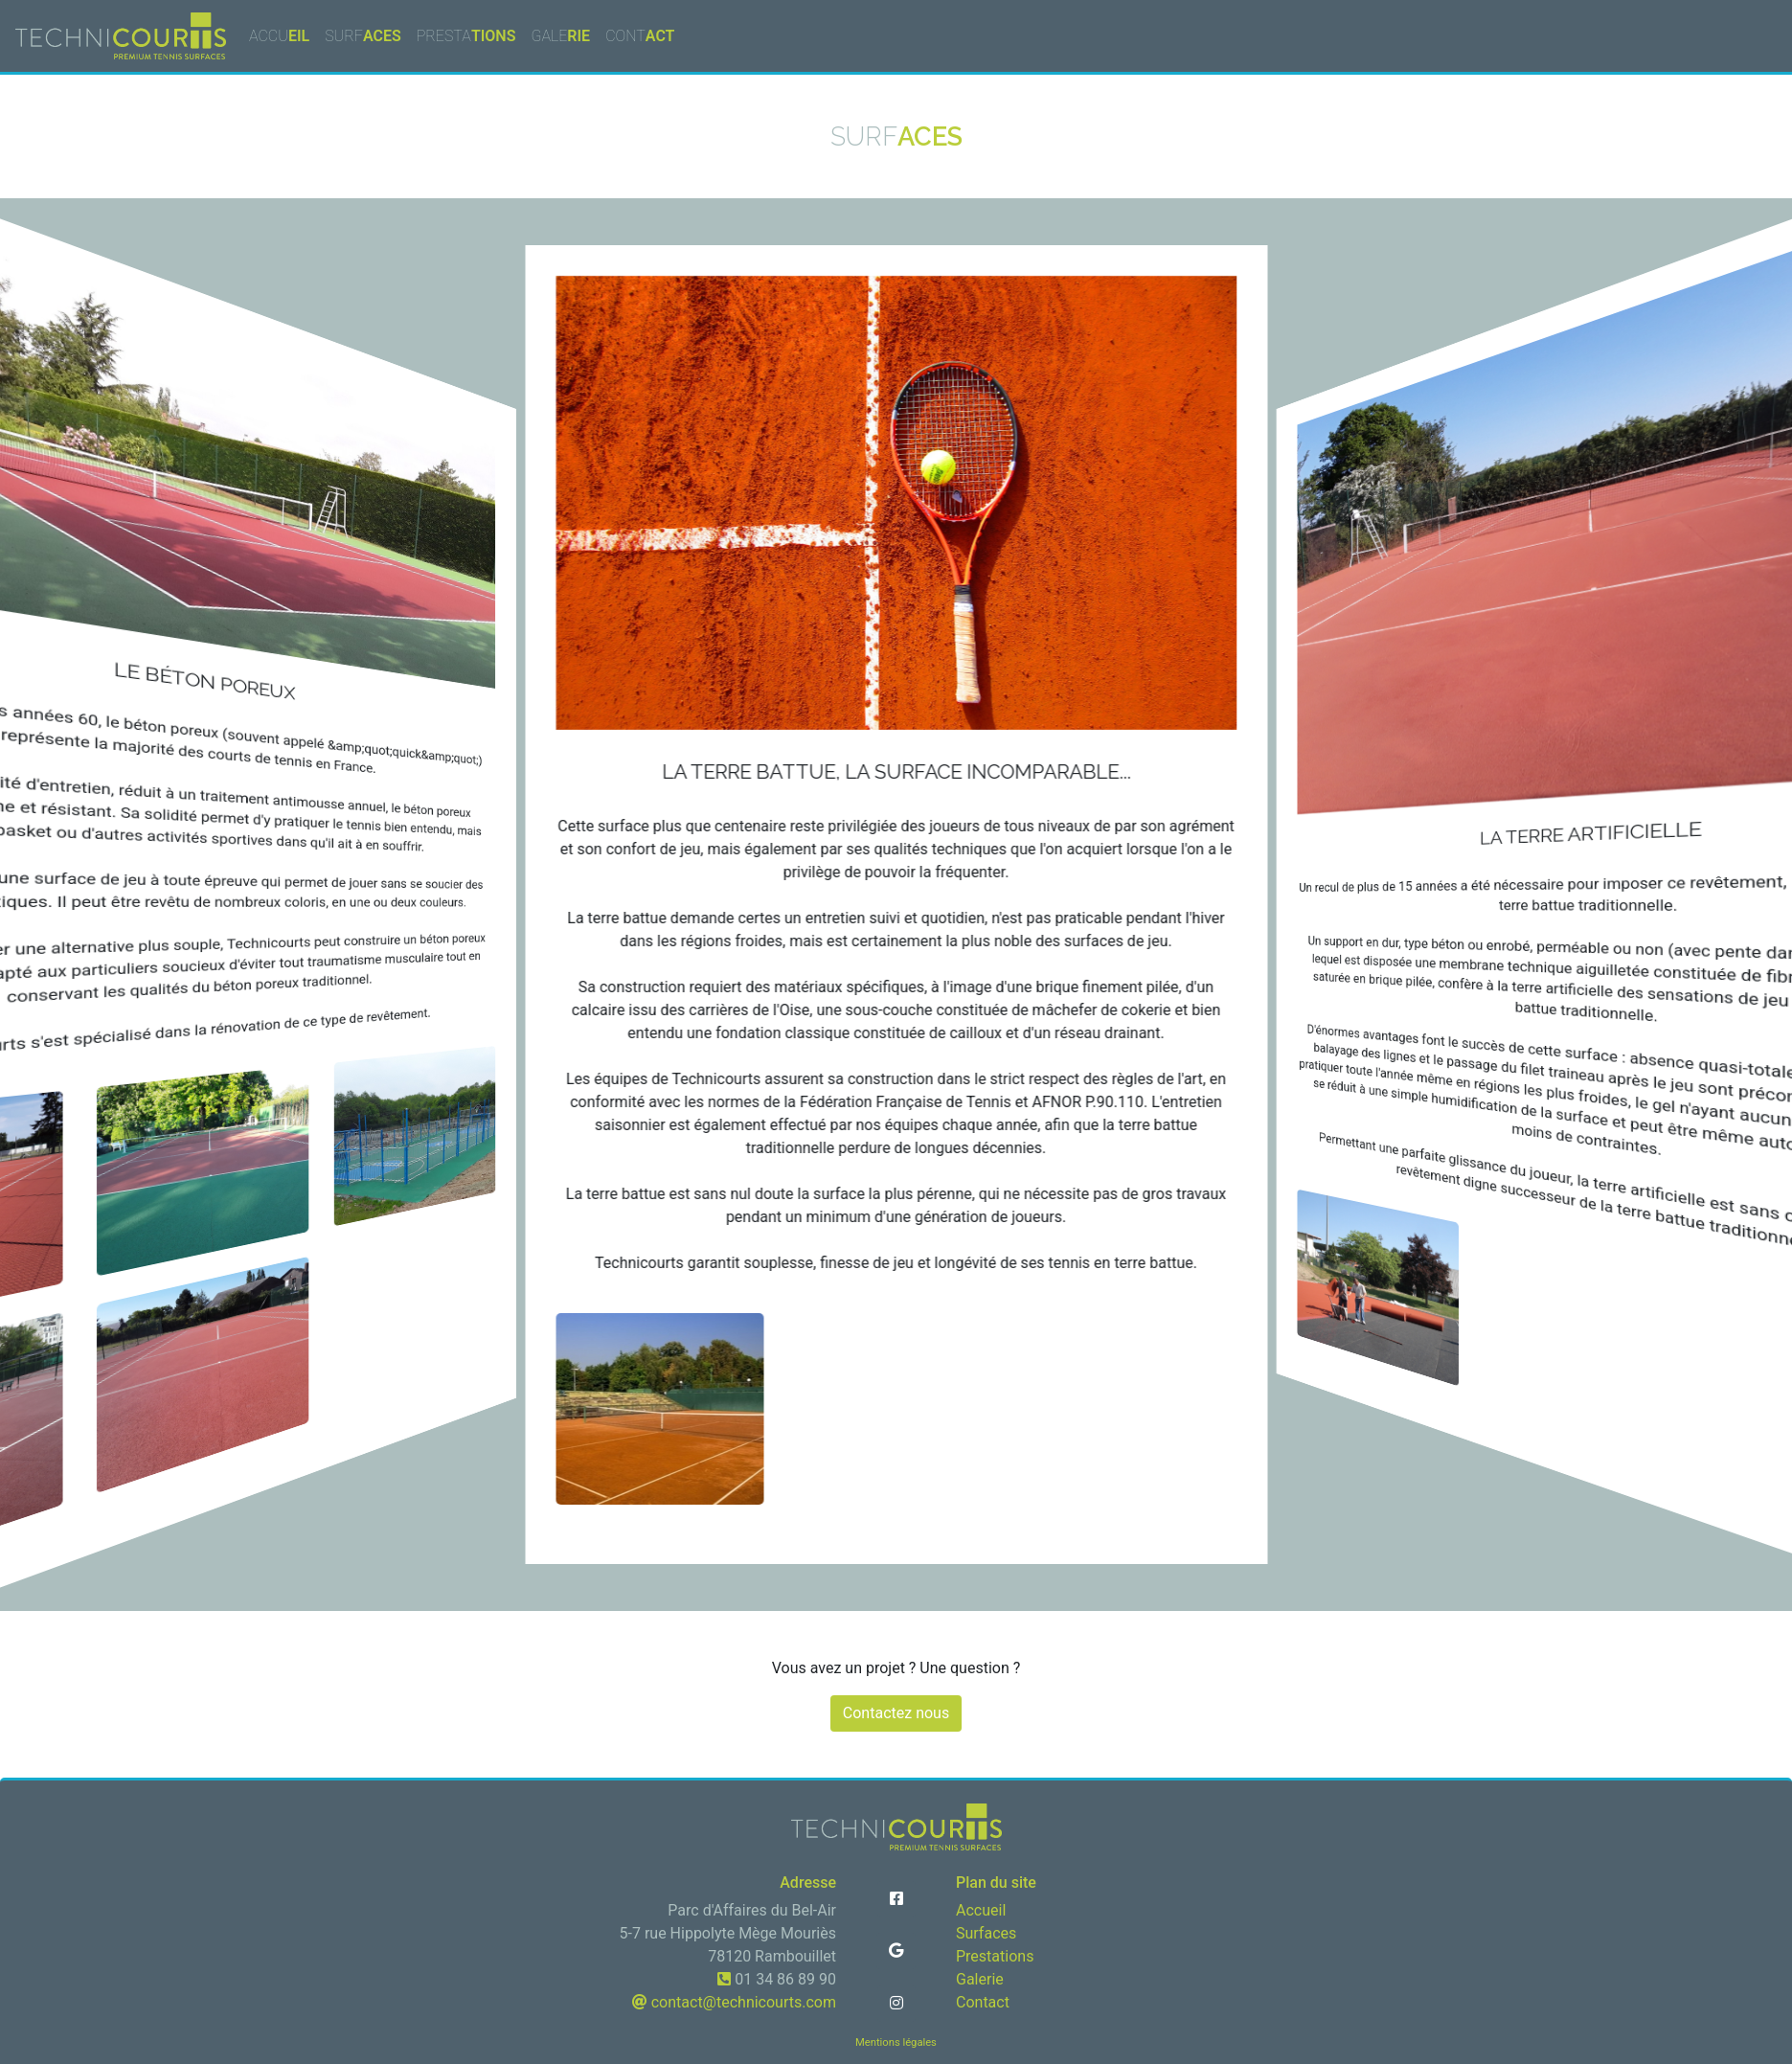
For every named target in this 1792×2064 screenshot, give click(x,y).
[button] (896, 1899)
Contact (982, 2002)
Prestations (994, 1956)
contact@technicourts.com (741, 2002)
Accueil (981, 1910)
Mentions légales (896, 2042)
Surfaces (986, 1933)
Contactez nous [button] (896, 1713)
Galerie (980, 1979)
